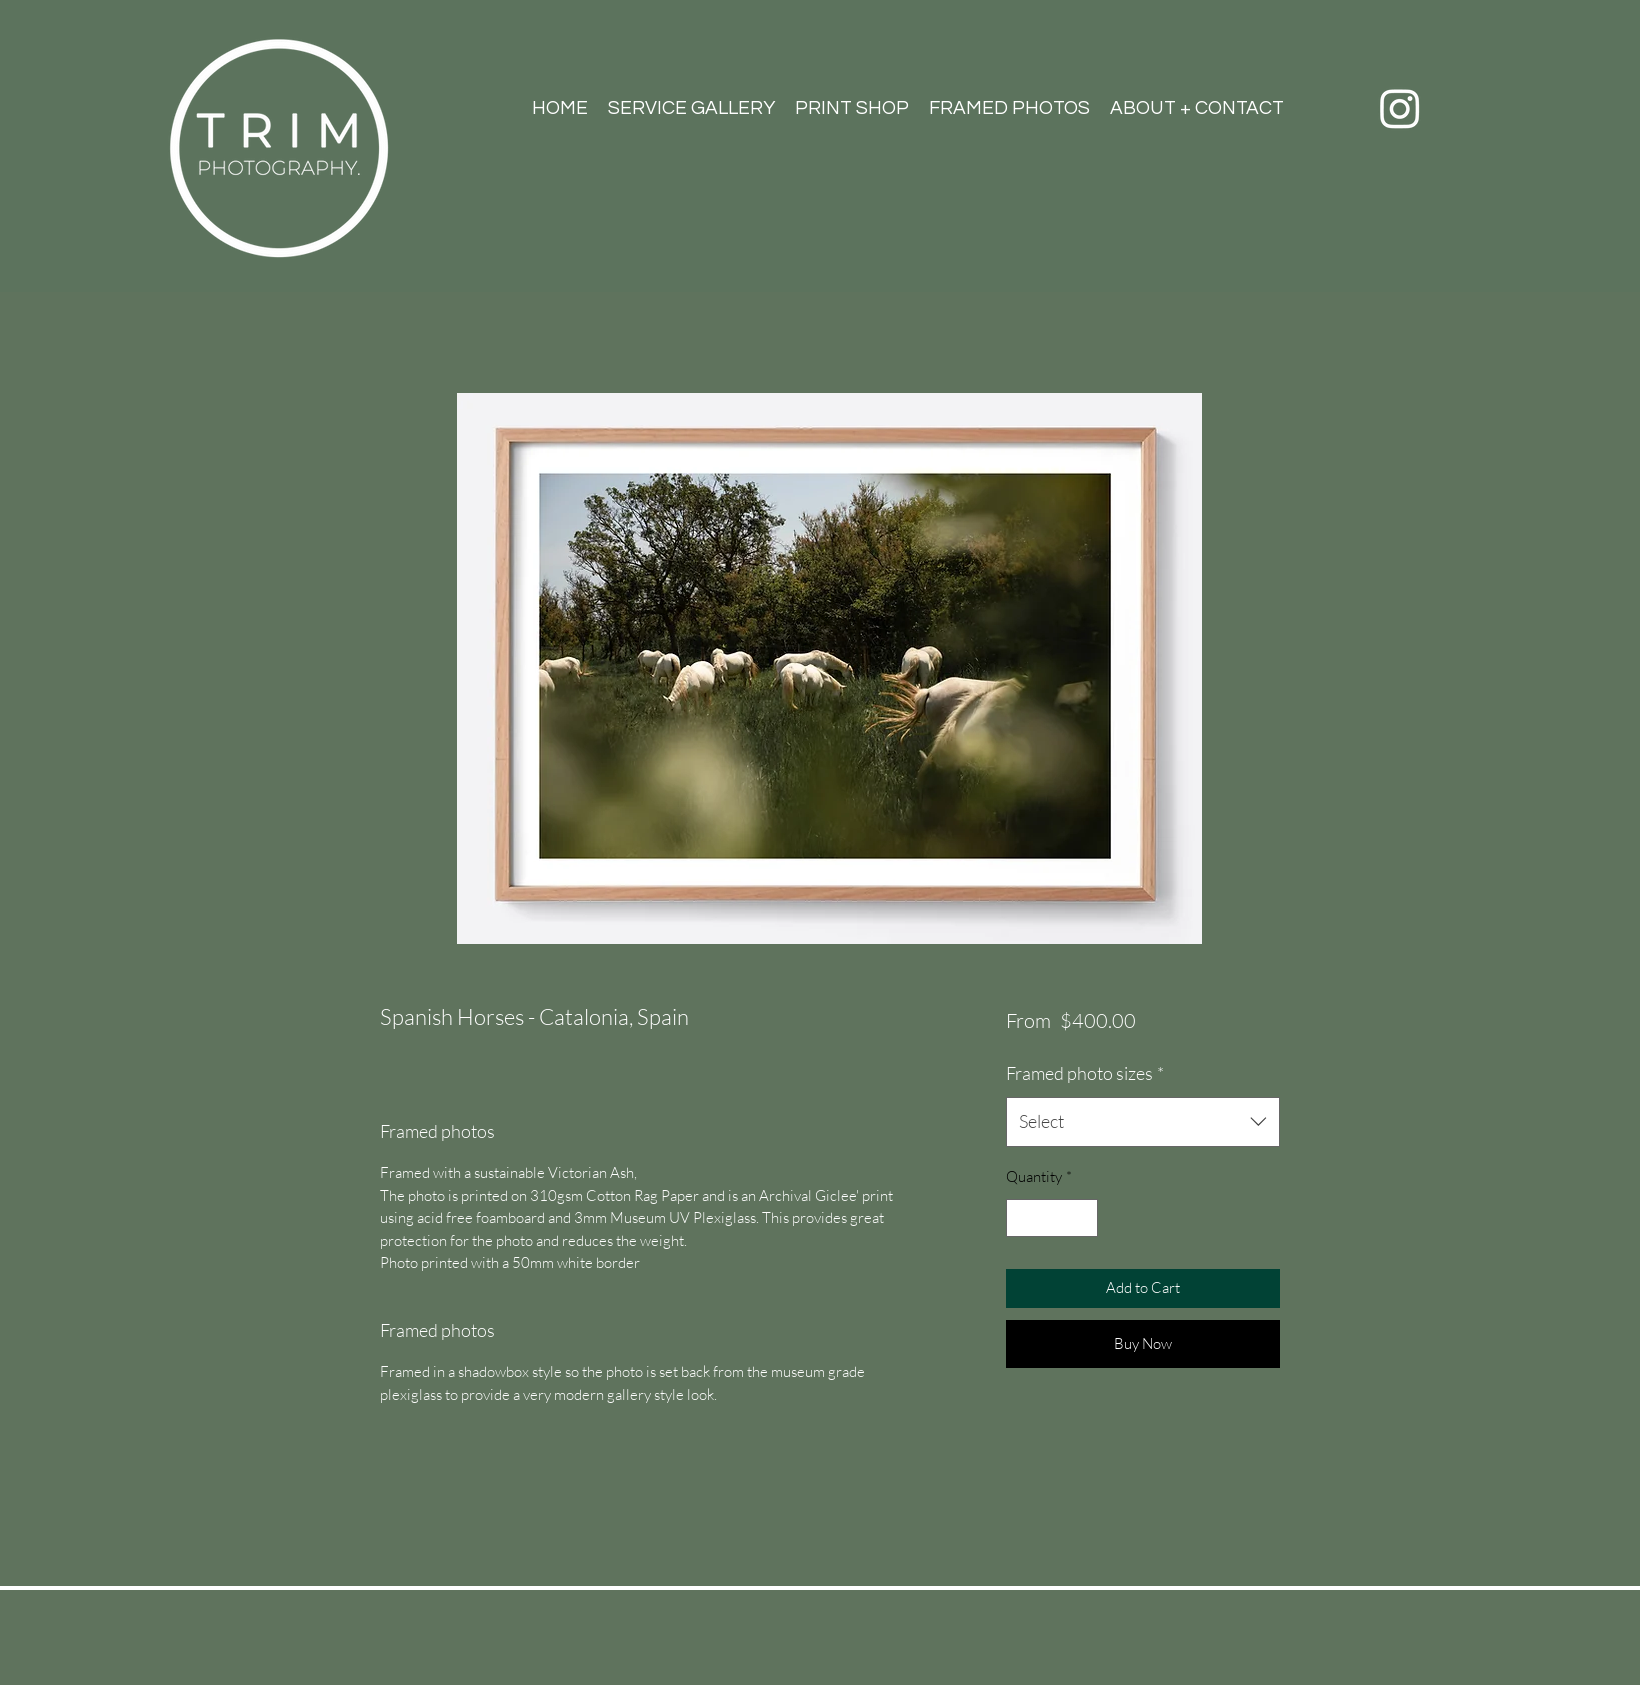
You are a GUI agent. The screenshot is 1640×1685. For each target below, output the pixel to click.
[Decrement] (1022, 1218)
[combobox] (1142, 1122)
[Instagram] (1400, 108)
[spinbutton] (1052, 1218)
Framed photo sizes (1085, 1073)
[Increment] (1082, 1218)
